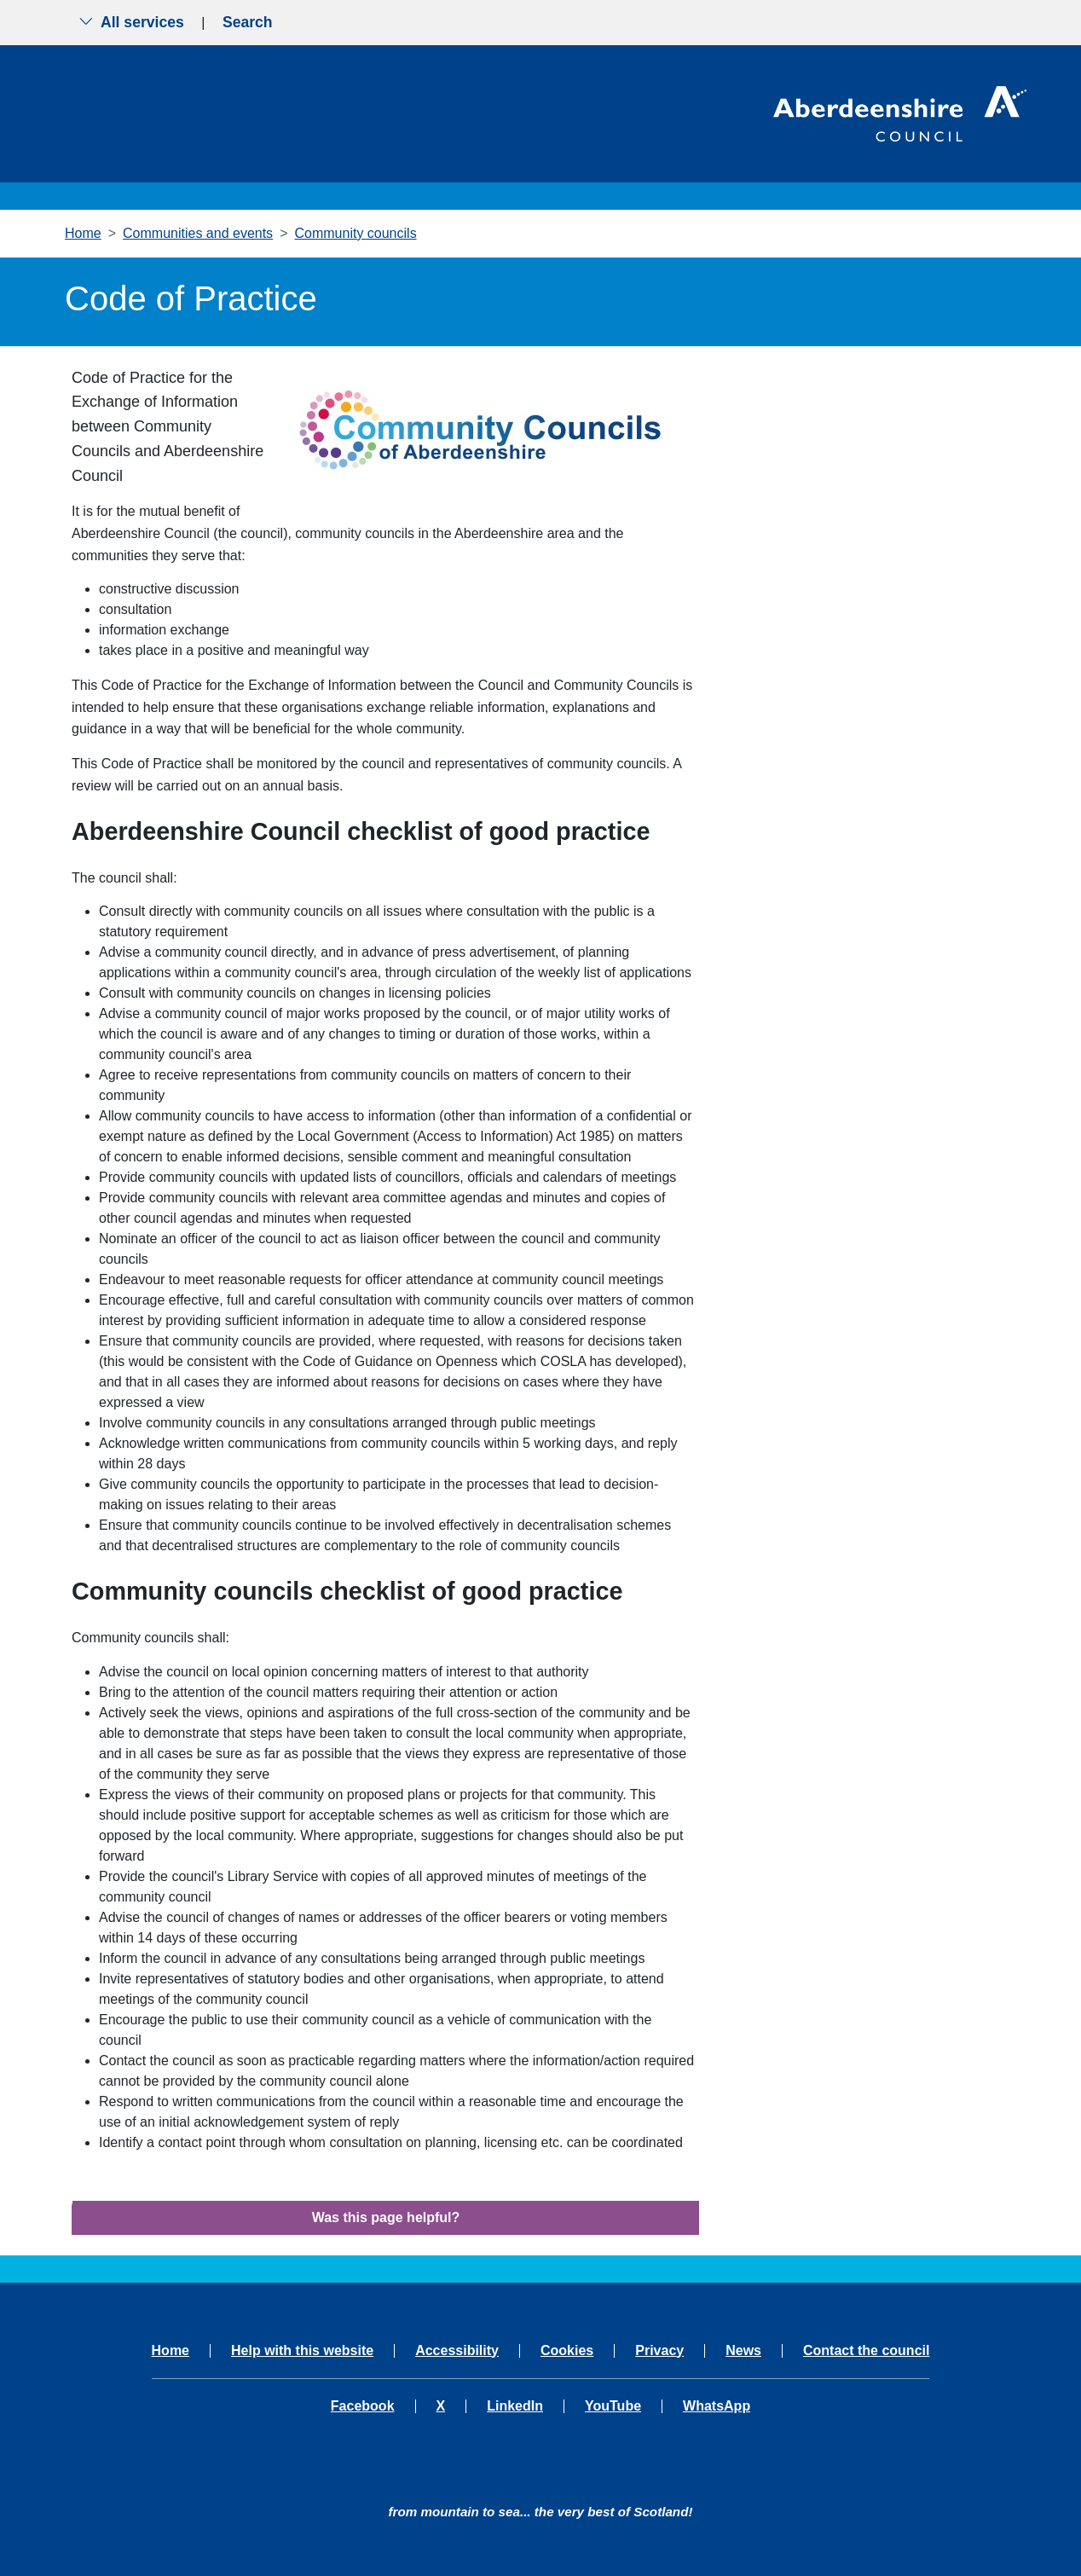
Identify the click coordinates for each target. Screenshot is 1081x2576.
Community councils (355, 233)
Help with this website (302, 2351)
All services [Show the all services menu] (131, 22)
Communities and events (198, 233)
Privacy (659, 2351)
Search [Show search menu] (248, 22)
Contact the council (866, 2351)
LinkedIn (515, 2406)
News (743, 2351)
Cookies (566, 2351)
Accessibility (457, 2351)
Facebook (363, 2406)
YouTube (613, 2406)
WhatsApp (716, 2406)
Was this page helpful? (386, 2217)
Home (83, 233)
